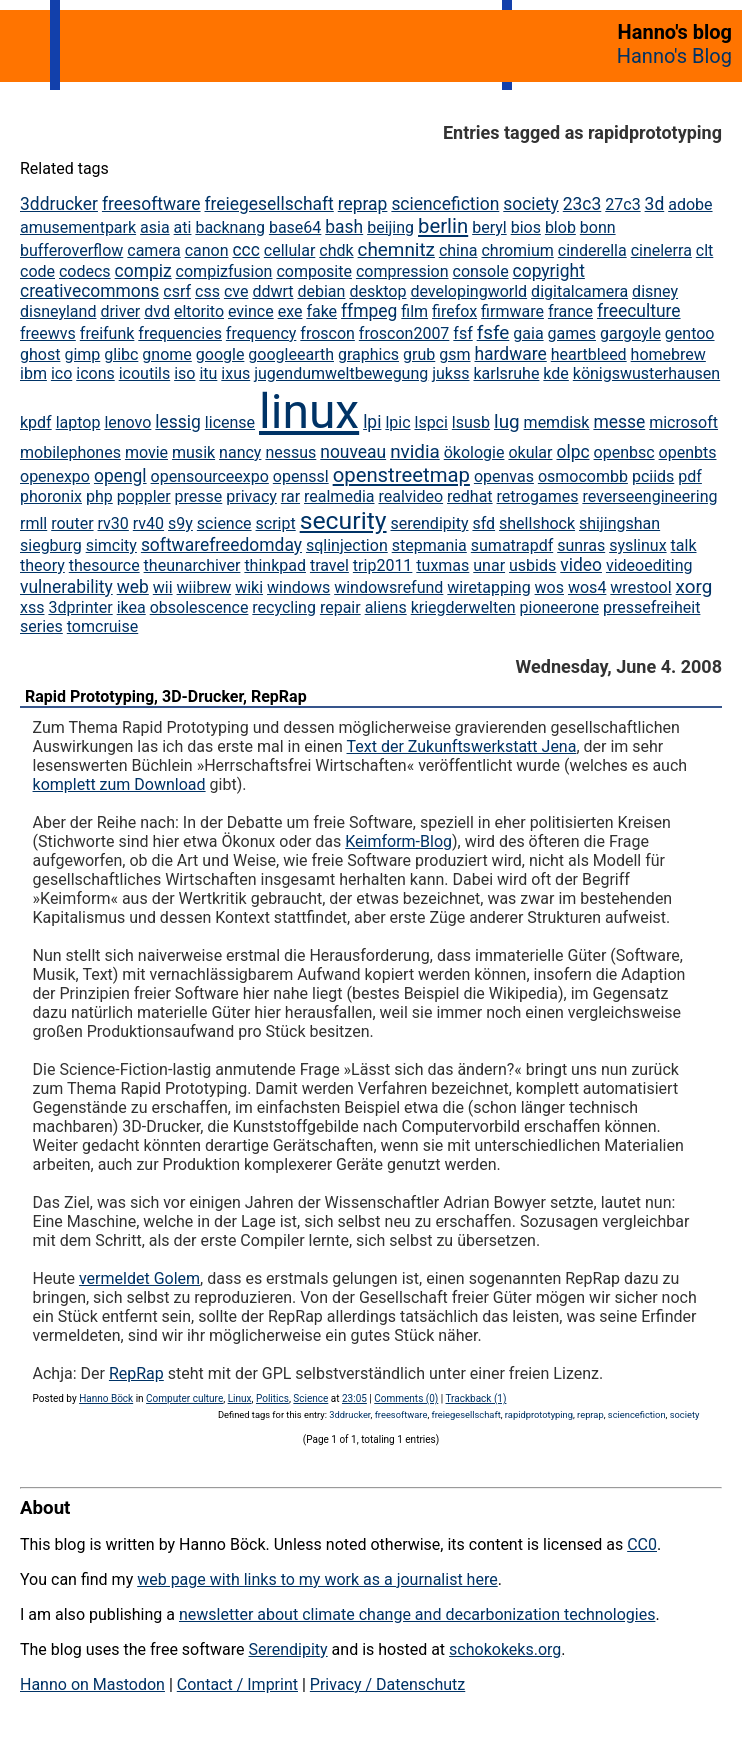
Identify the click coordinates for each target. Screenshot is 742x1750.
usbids (532, 565)
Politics (272, 1398)
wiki (249, 587)
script (276, 523)
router (72, 523)
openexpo (55, 476)
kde (555, 373)
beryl (489, 227)
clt (705, 250)
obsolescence (199, 607)
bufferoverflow (71, 250)
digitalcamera (579, 291)
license (230, 422)
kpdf (36, 422)
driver (120, 311)
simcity (111, 545)
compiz (143, 271)
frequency (261, 333)
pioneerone (560, 607)
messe (619, 422)
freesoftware (151, 204)
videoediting (649, 565)
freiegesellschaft (269, 204)
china (458, 250)
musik (193, 452)
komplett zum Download (119, 784)
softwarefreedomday (221, 545)
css (207, 291)
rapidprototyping (539, 1414)
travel (329, 565)
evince (251, 311)
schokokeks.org (505, 1649)
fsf (462, 333)
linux (309, 411)
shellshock (537, 523)
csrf (177, 291)
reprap (363, 204)
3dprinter (80, 607)
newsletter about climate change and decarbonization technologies (417, 1614)
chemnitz (396, 249)
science (224, 523)
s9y (180, 523)
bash (344, 227)
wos (549, 587)
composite (314, 271)
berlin (443, 226)
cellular (289, 250)
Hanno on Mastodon (92, 1684)
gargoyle (630, 333)
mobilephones (70, 452)
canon (207, 250)
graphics (368, 354)
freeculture (639, 311)
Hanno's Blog (674, 56)
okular (530, 452)
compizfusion (224, 271)
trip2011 (383, 565)
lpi (372, 422)
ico (61, 373)
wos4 (587, 587)
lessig (178, 422)
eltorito (199, 311)
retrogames (538, 496)
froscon (327, 333)
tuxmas (442, 565)
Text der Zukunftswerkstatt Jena (462, 746)
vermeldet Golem (139, 1278)
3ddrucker (59, 204)
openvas (504, 476)
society (531, 204)
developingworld (468, 291)
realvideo (410, 496)
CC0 (642, 1544)
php (99, 496)
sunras (581, 545)
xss (32, 607)
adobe (690, 204)
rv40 (148, 523)
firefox (454, 311)
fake (321, 311)
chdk (336, 250)
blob (560, 227)
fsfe (493, 332)
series (41, 626)
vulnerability (66, 587)
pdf (690, 476)
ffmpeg (369, 311)
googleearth (291, 354)
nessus (290, 452)
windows (298, 587)
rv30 (113, 523)
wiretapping (488, 587)
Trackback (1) (476, 1398)
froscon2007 (404, 333)
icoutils (144, 373)
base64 (295, 227)
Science (310, 1398)
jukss (450, 373)
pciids (653, 476)
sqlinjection (347, 545)
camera (153, 250)
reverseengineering (649, 496)
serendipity (430, 523)
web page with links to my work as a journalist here (317, 1579)
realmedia (339, 496)
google (220, 354)
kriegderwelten (463, 607)
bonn (598, 227)
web (133, 587)
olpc (572, 452)
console (481, 271)
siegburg (51, 545)
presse (199, 496)
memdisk (557, 422)
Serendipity (287, 1649)
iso (184, 373)
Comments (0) (406, 1398)
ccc (245, 250)
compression (402, 271)
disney (655, 291)
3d (655, 204)
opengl (120, 476)
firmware (512, 311)
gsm (454, 354)
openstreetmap (401, 475)
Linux (240, 1398)
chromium (517, 250)
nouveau (353, 452)
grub (419, 354)
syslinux (637, 545)
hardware (510, 354)
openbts (688, 452)
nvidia (415, 451)
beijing (390, 227)
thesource (104, 565)
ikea (131, 607)
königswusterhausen (646, 373)
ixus (235, 373)
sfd (483, 523)
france (570, 311)
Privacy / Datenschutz (387, 1684)
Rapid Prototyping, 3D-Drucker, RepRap (166, 696)
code (37, 271)
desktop (377, 291)
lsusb (471, 422)
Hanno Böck (106, 1398)
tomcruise (102, 626)
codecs (85, 271)
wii (163, 587)
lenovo (127, 422)
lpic (397, 422)
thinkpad (275, 565)
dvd (157, 311)
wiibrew (204, 587)
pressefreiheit (651, 607)
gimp (82, 354)
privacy (251, 496)
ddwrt (272, 291)
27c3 (622, 204)
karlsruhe (506, 373)
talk (684, 545)
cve (236, 291)
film (414, 311)
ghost (40, 354)
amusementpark (78, 227)
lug (507, 421)
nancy (240, 452)
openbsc (624, 452)
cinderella (592, 250)
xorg (694, 586)
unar (489, 565)
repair (340, 607)
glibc (121, 354)
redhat (470, 496)
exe (290, 311)
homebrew (668, 354)
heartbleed (589, 354)
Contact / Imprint (237, 1684)
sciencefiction (445, 204)
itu (208, 373)
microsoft (683, 422)
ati (183, 227)
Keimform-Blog (398, 841)
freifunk (107, 333)
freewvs (48, 333)
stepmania (429, 545)
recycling (284, 607)
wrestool (640, 587)
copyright (549, 271)
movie (146, 452)
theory (42, 565)
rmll (33, 523)
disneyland (58, 311)
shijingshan (619, 523)
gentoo (690, 333)
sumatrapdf (512, 545)
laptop (78, 422)
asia (155, 227)
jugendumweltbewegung (341, 373)
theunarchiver (192, 565)
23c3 (582, 204)
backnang (230, 227)
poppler (144, 496)
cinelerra (661, 250)
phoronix (51, 496)
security (343, 520)
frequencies (180, 333)
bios (526, 227)
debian (321, 291)
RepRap (136, 1373)
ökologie (474, 452)
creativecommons (89, 291)
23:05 (354, 1398)
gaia (528, 333)
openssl (301, 476)
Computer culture (184, 1398)
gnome (166, 354)
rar (290, 496)
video (581, 565)
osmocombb (583, 476)
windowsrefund (388, 587)
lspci (430, 422)
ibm (33, 373)
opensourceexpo (210, 476)
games (572, 333)
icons (95, 373)
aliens (386, 607)
